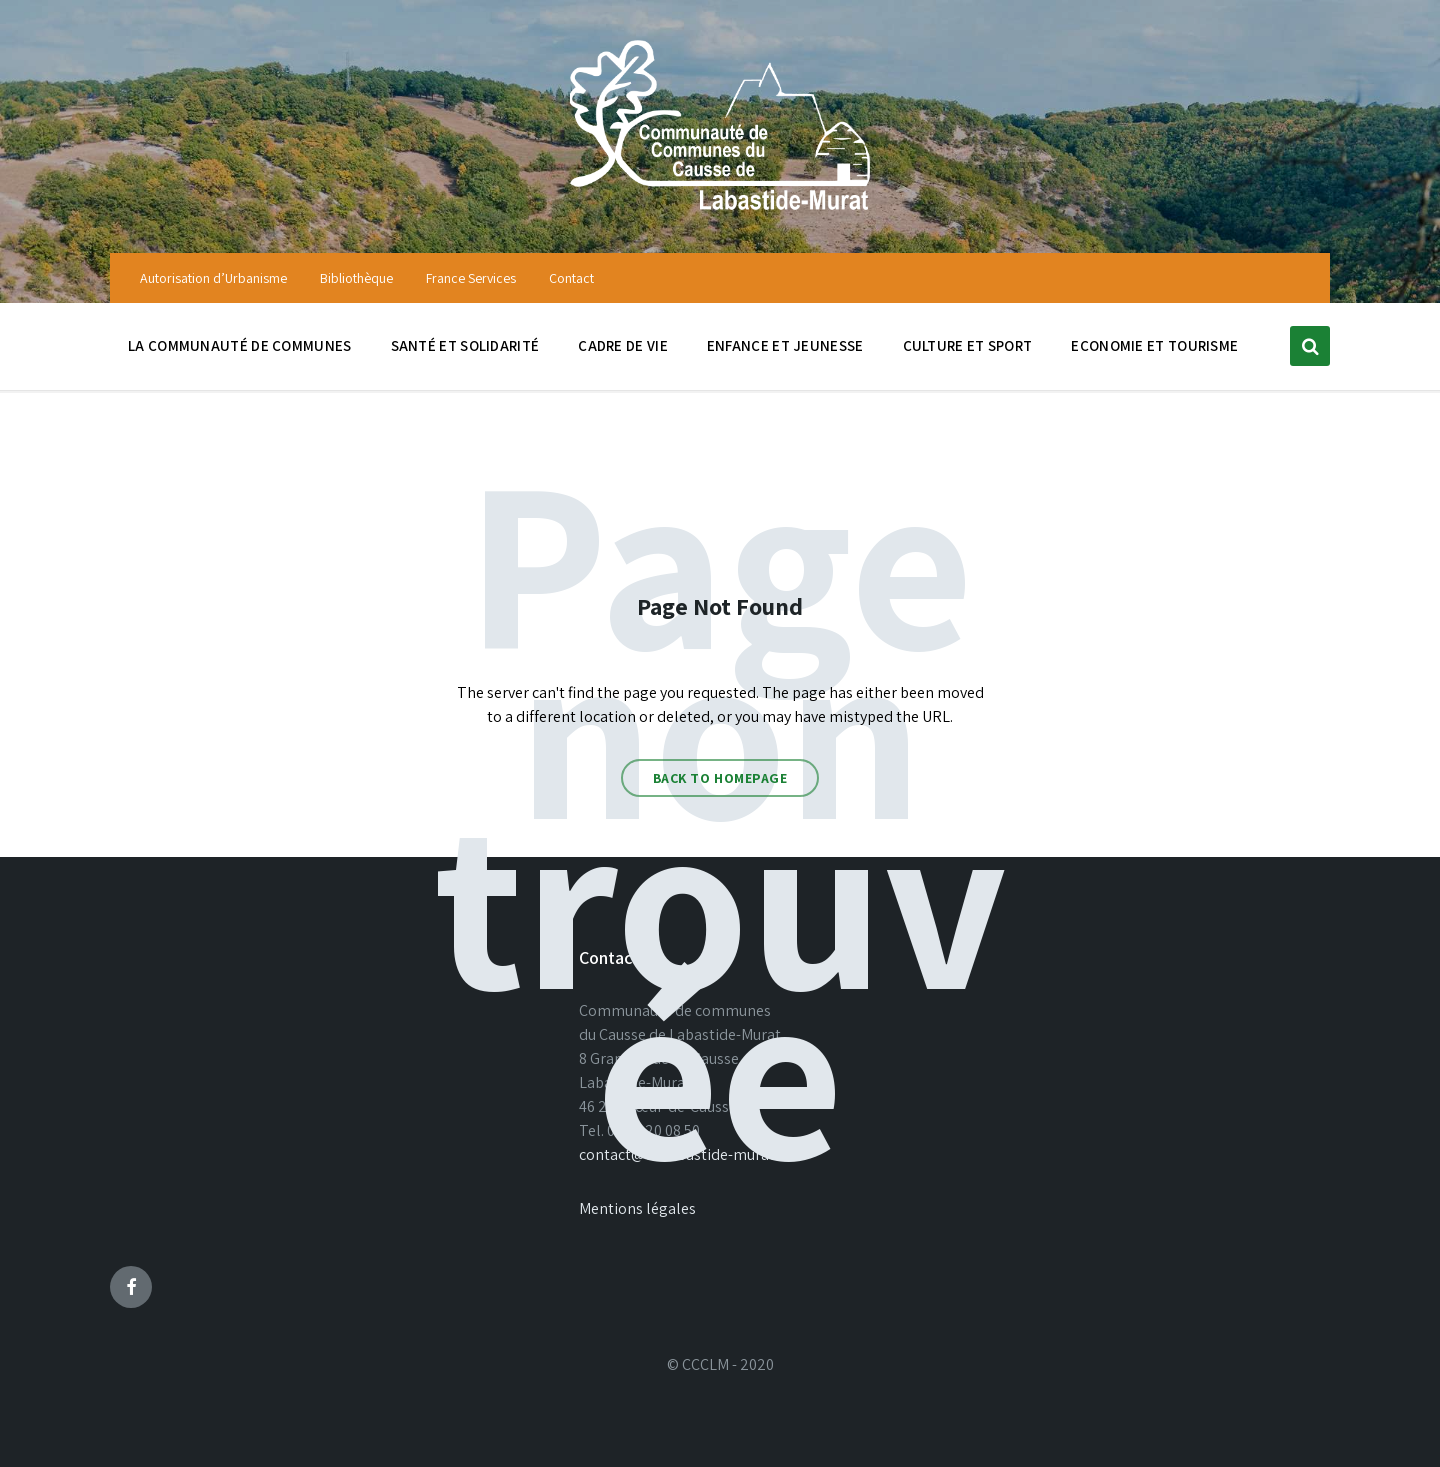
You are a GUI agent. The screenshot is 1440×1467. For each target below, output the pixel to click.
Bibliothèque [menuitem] (356, 278)
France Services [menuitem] (471, 278)
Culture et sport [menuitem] (968, 345)
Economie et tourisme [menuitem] (1154, 345)
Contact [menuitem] (571, 278)
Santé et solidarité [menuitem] (465, 345)
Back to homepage (720, 778)
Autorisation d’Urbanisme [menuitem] (213, 278)
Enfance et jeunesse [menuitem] (785, 345)
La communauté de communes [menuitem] (240, 345)
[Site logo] (720, 212)
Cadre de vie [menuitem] (623, 345)
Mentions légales (637, 1208)
